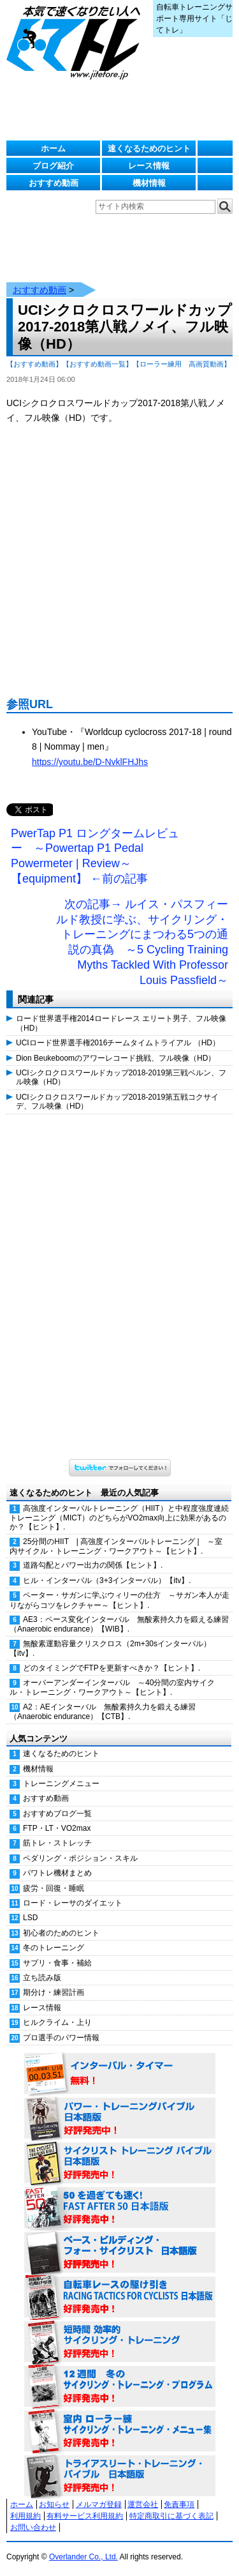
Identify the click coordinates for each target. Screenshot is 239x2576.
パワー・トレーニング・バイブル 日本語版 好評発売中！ (119, 2118)
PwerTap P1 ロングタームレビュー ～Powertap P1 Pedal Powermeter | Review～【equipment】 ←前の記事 (95, 856)
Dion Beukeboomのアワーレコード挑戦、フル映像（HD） (115, 1058)
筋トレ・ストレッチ (57, 1842)
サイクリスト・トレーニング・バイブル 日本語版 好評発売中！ (119, 2163)
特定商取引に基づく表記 (171, 2516)
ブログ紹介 (53, 165)
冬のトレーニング (53, 1947)
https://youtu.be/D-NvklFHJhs (90, 762)
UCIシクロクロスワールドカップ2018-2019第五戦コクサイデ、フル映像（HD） (117, 1101)
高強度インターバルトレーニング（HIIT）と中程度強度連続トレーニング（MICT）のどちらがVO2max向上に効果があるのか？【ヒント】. (119, 1518)
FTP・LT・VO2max (57, 1828)
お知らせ (54, 2504)
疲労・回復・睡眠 (53, 1888)
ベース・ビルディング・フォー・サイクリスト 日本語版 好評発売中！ (119, 2253)
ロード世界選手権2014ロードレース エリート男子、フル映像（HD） (121, 1023)
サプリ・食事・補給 (57, 1963)
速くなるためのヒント (149, 148)
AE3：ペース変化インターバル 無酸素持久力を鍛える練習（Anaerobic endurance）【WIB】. (119, 1624)
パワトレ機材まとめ (57, 1872)
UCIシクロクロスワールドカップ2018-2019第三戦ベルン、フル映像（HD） (121, 1077)
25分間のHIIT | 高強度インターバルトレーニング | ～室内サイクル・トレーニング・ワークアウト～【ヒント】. (116, 1546)
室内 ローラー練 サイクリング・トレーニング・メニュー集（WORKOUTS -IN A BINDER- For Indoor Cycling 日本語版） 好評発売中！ (119, 2431)
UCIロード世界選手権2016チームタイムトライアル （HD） (118, 1042)
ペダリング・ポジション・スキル (80, 1858)
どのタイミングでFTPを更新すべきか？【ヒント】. (111, 1667)
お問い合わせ (33, 2527)
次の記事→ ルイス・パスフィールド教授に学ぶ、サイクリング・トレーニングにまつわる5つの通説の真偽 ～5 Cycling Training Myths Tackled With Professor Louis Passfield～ (142, 942)
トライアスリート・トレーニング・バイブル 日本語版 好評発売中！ (119, 2476)
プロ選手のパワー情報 (61, 2037)
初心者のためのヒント (61, 1932)
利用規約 (25, 2516)
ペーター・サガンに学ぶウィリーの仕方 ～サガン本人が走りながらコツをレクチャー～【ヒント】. (119, 1600)
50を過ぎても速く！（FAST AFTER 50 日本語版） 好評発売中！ (119, 2208)
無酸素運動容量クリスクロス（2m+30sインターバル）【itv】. (110, 1648)
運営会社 (142, 2504)
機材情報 (149, 183)
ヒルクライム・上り (57, 2022)
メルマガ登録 (99, 2504)
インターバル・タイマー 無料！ (119, 2074)
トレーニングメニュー (61, 1783)
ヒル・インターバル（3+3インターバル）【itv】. (107, 1580)
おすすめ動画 (53, 183)
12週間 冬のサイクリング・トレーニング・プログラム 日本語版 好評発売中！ (119, 2387)
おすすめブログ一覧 (57, 1813)
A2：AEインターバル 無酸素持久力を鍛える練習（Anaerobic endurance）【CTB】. (103, 1711)
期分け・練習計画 (53, 1992)
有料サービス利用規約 (85, 2516)
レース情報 (149, 165)
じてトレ (76, 41)
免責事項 (179, 2504)
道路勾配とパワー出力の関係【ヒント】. (93, 1565)
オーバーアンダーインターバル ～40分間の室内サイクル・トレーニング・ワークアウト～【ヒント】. (112, 1687)
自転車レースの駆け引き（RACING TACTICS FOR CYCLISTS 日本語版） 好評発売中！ (119, 2297)
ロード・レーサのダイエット (72, 1902)
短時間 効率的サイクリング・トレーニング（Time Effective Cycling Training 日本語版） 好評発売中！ (119, 2342)
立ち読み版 (42, 1977)
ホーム (53, 148)
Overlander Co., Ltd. (83, 2556)
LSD (30, 1917)
